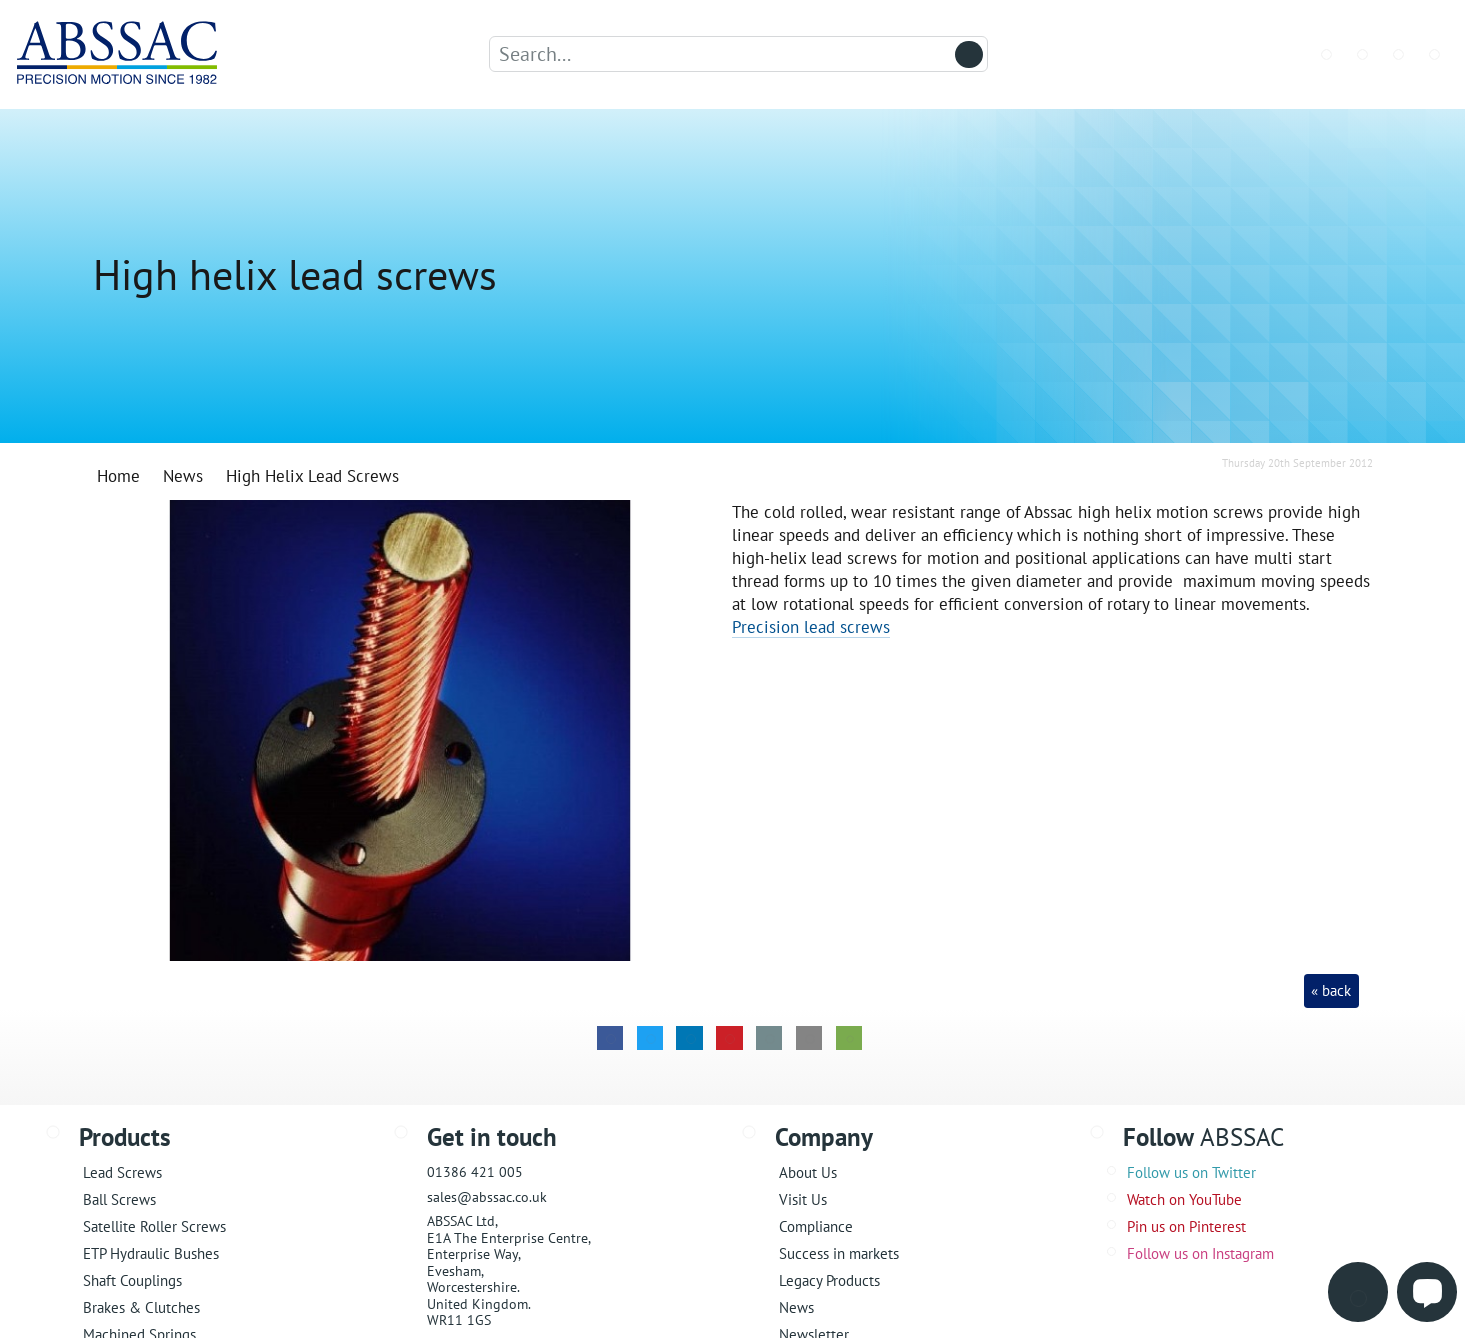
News (796, 1307)
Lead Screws (122, 1172)
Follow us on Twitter (1191, 1172)
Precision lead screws (811, 626)
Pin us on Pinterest (1186, 1226)
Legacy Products (829, 1280)
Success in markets (839, 1253)
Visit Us (803, 1199)
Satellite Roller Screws (154, 1226)
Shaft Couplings (132, 1280)
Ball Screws (119, 1199)
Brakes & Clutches (141, 1307)
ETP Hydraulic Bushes (151, 1253)
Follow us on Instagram (1200, 1253)
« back (1331, 990)
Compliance (816, 1226)
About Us (808, 1172)
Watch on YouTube (1184, 1199)
